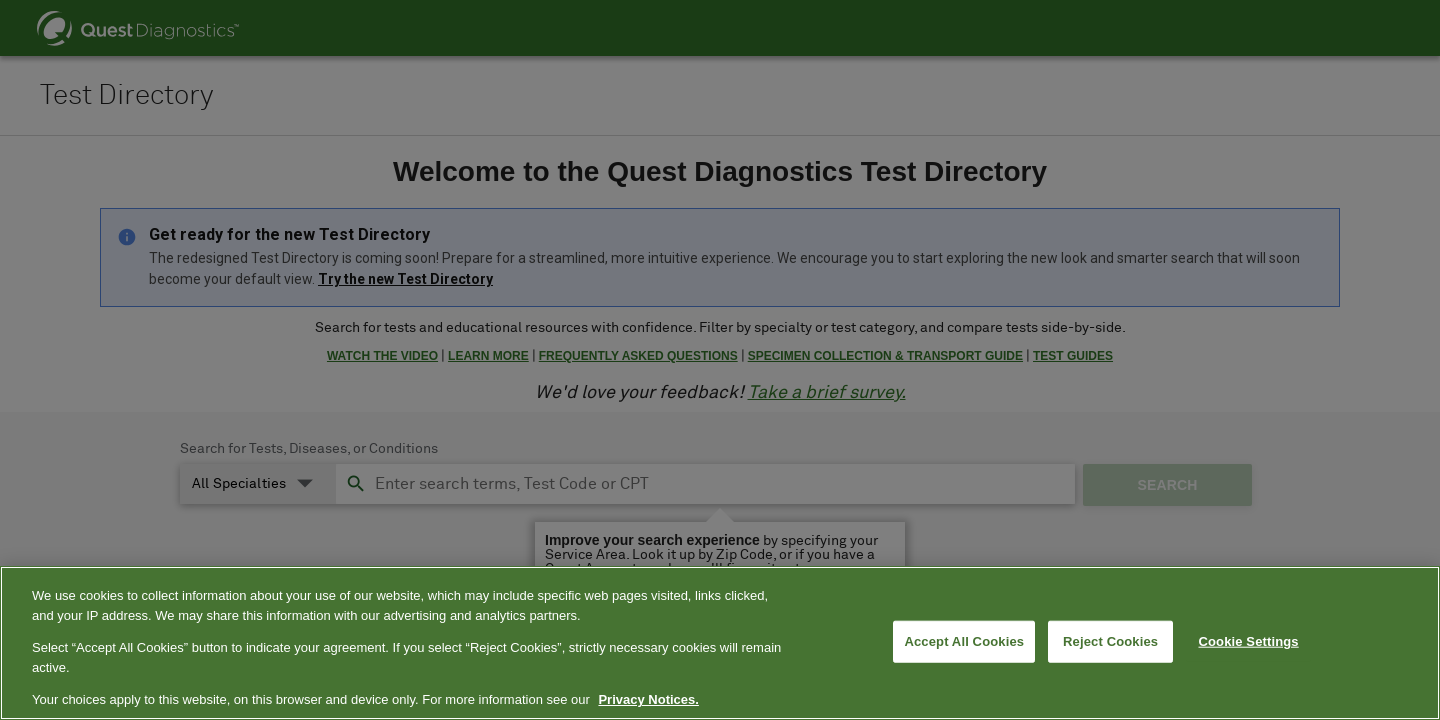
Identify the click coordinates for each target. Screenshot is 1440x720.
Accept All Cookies (964, 641)
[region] (720, 643)
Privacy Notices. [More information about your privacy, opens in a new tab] (648, 699)
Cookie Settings (1249, 641)
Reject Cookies (1110, 641)
